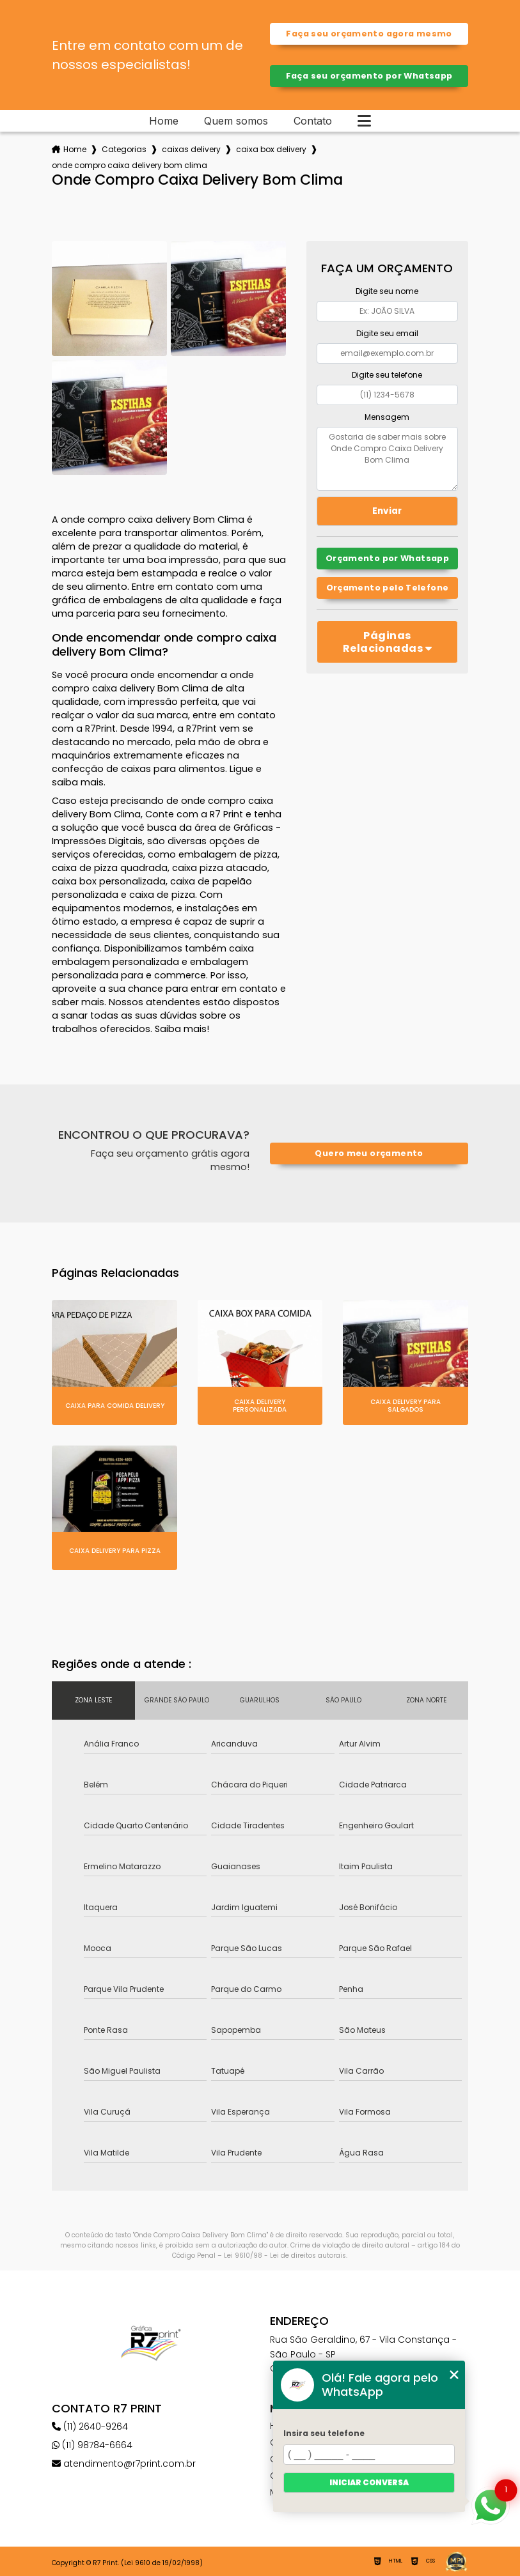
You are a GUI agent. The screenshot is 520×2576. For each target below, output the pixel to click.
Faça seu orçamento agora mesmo (369, 33)
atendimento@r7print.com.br (124, 2463)
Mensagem (387, 417)
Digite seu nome (387, 291)
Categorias (124, 149)
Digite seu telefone (387, 374)
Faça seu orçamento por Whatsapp (369, 75)
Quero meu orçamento (369, 1153)
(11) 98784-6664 (92, 2445)
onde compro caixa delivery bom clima (129, 165)
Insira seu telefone (324, 2433)
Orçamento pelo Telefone (387, 587)
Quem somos (236, 121)
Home (163, 121)
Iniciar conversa (369, 2482)
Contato (313, 121)
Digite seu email (387, 333)
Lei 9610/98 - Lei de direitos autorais (285, 2255)
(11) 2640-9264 (90, 2426)
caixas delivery (191, 149)
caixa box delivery (271, 149)
